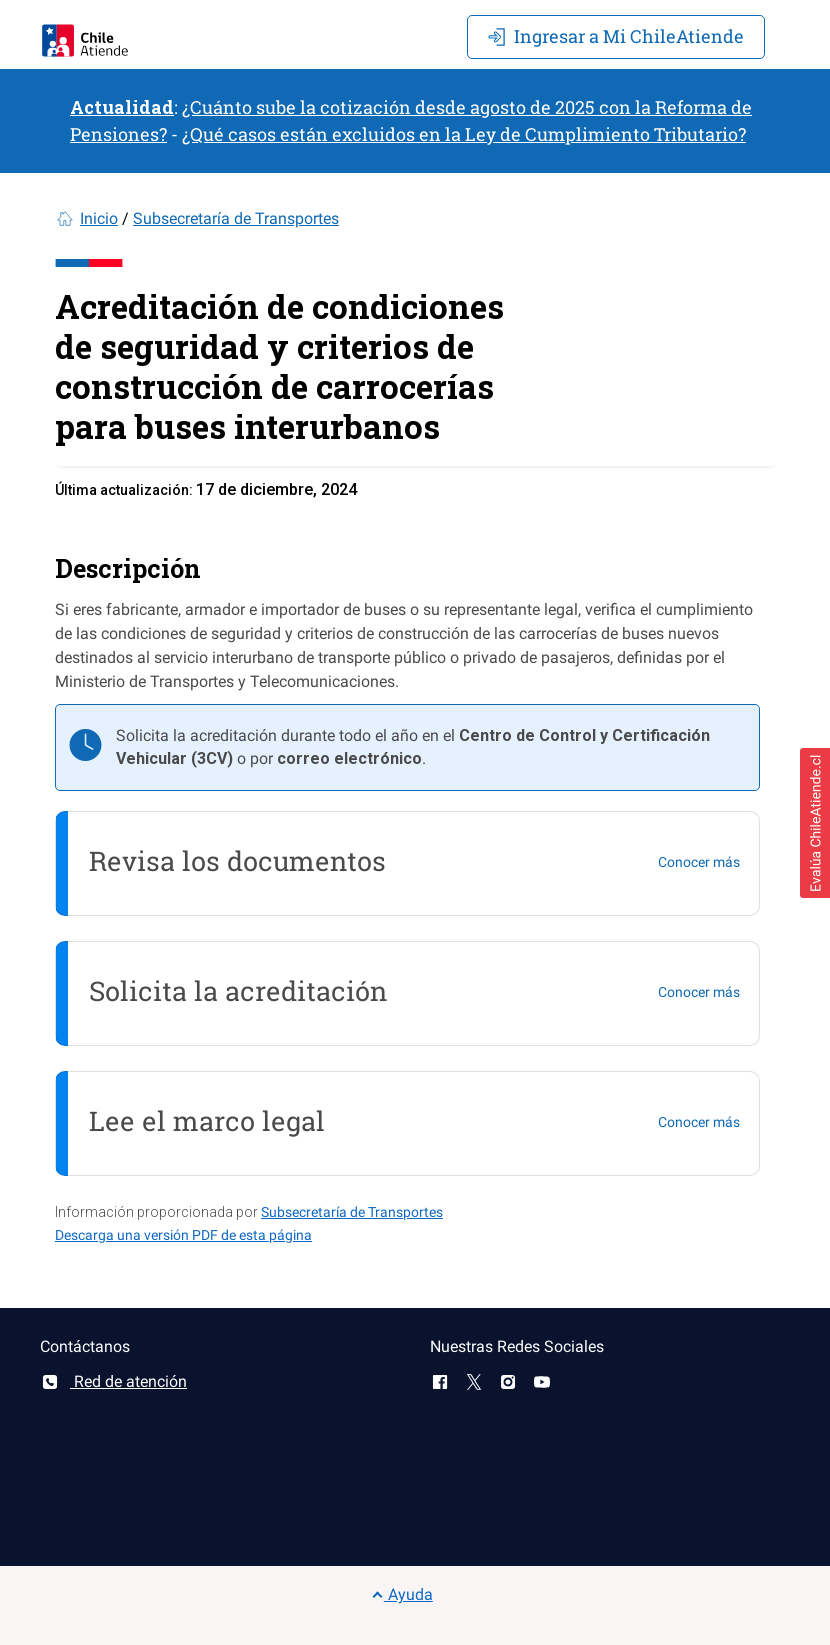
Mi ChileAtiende (616, 36)
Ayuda (402, 1594)
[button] (815, 823)
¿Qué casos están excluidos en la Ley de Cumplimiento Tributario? (464, 134)
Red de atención (113, 1381)
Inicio (99, 218)
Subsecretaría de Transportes (236, 218)
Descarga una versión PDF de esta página (183, 1235)
